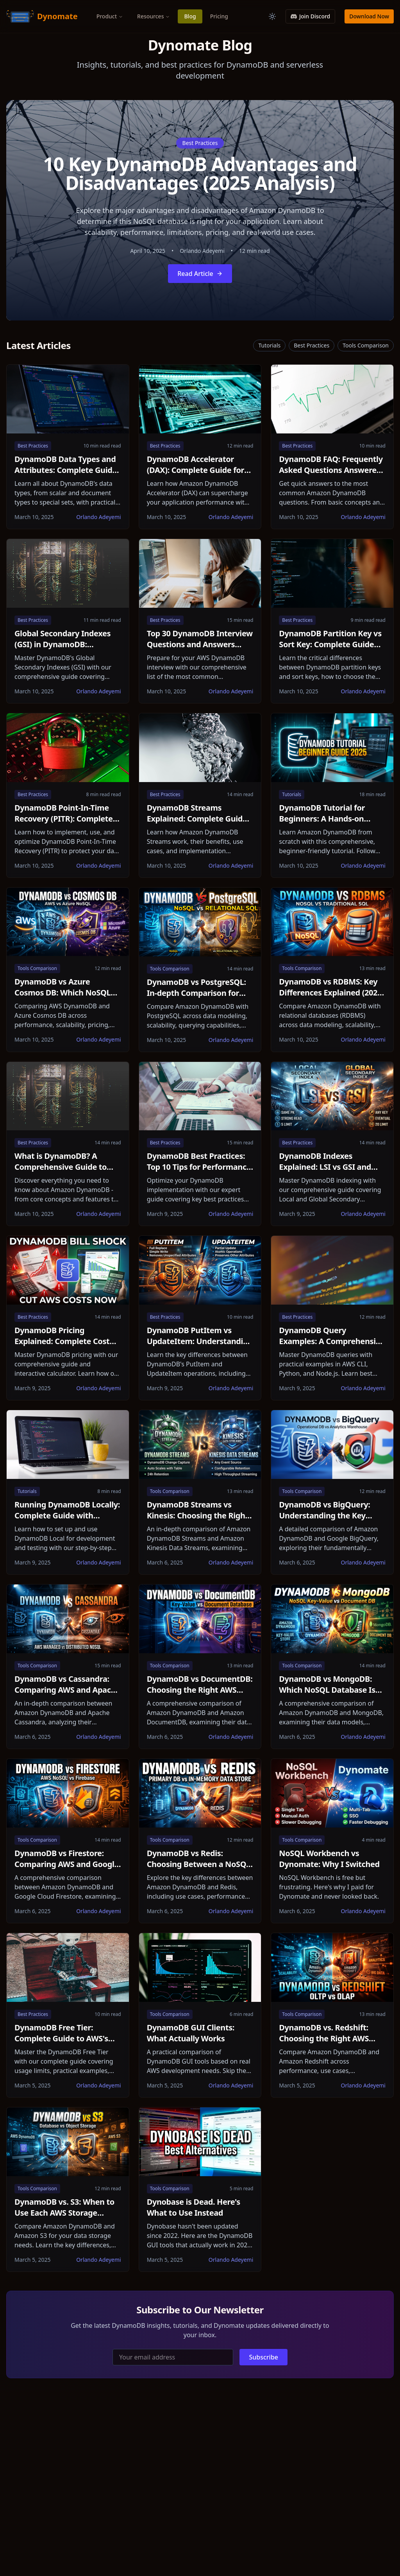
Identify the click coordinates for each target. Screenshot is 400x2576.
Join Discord (310, 16)
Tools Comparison (366, 345)
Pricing (219, 16)
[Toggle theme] (272, 16)
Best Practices (200, 143)
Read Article (200, 273)
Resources (153, 16)
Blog (190, 16)
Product (109, 16)
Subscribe (263, 2357)
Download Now (369, 16)
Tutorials (269, 345)
